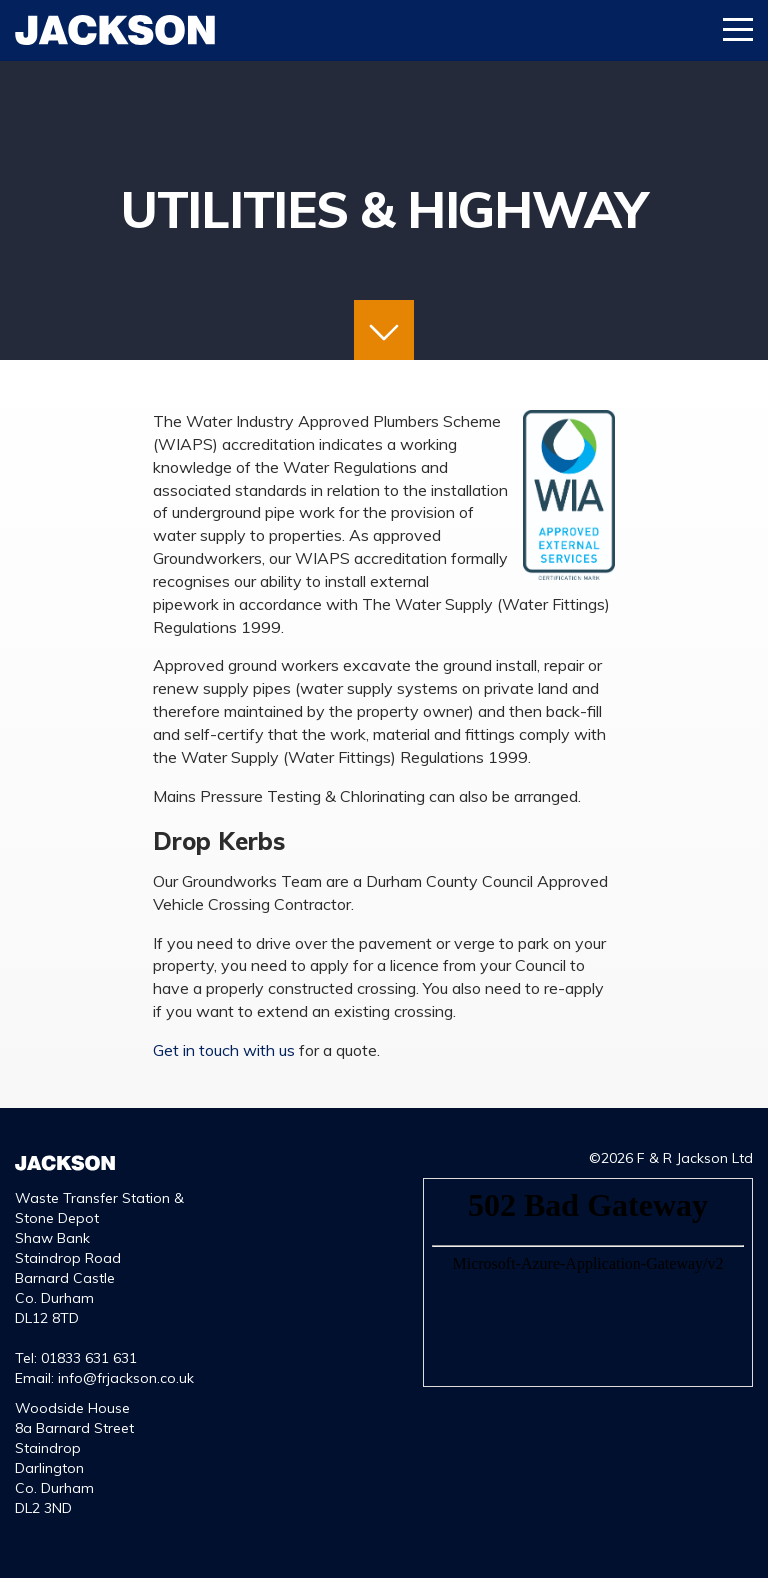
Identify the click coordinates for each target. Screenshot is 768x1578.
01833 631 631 (89, 1358)
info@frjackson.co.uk (126, 1378)
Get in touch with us (224, 1050)
